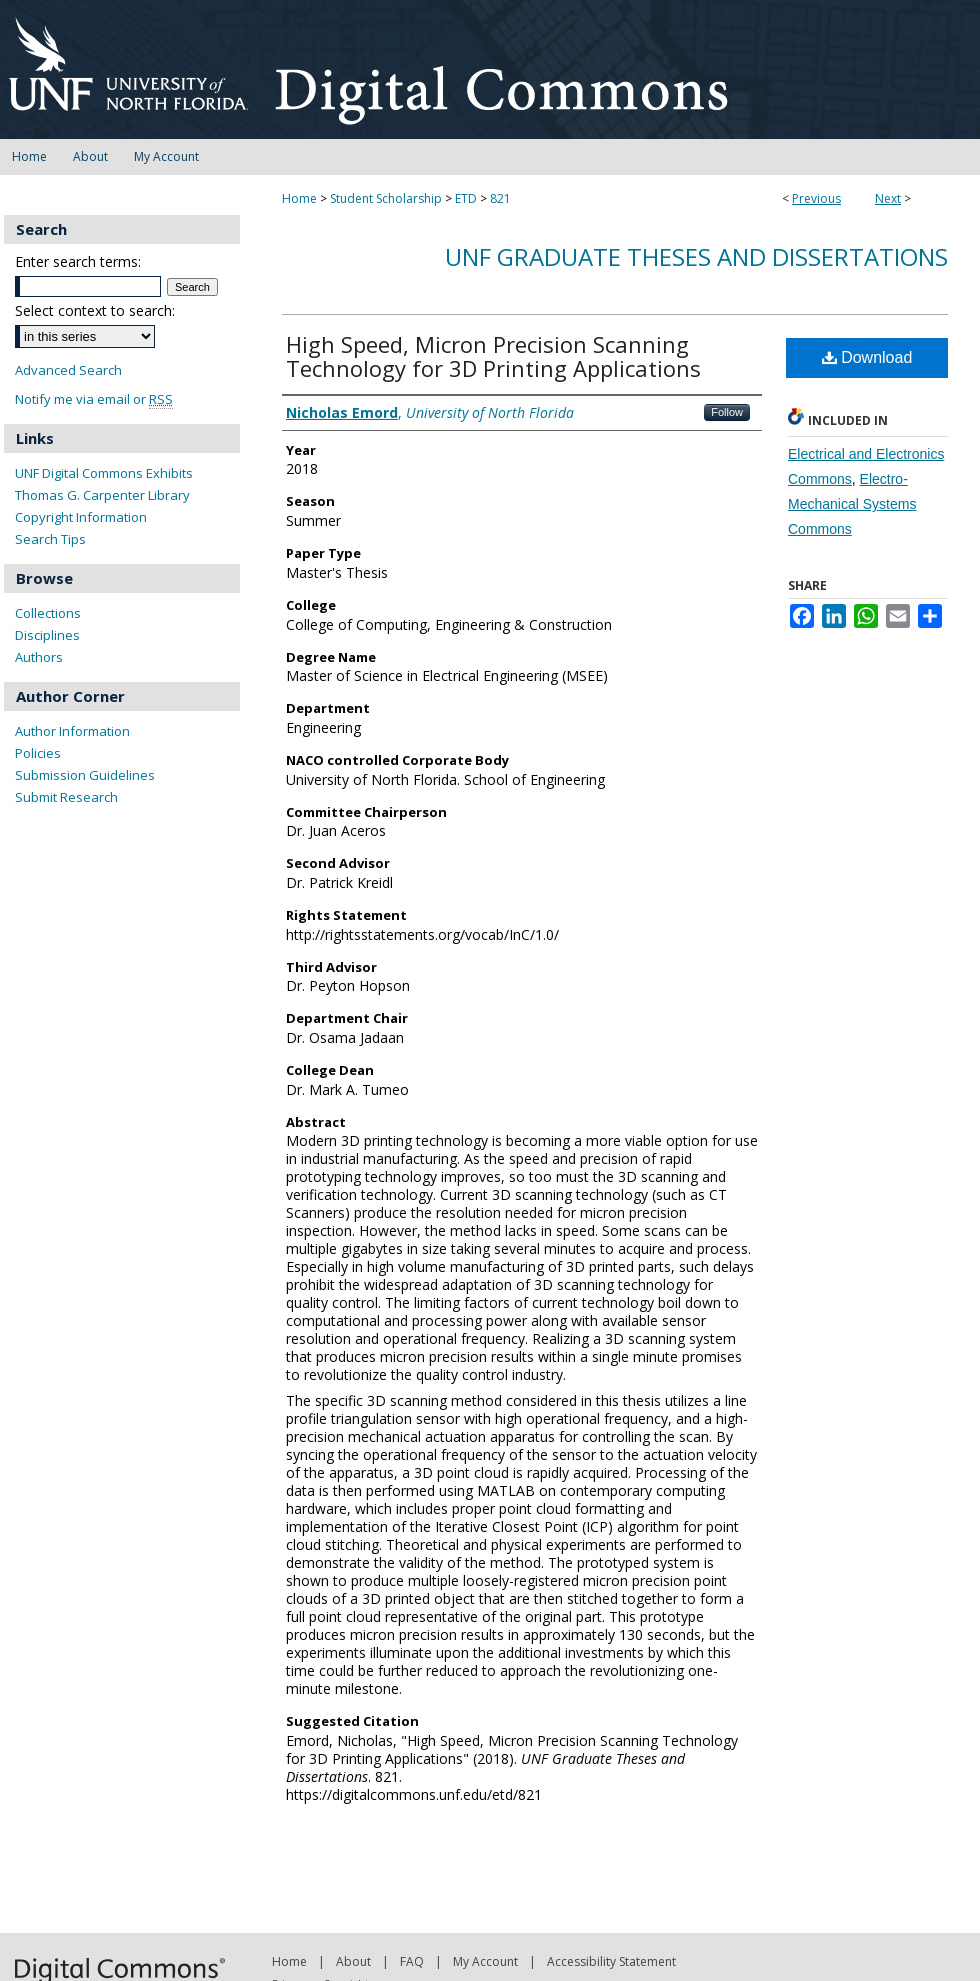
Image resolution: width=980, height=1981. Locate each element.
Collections (48, 613)
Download (867, 357)
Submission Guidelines (85, 775)
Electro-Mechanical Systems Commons (852, 504)
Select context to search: (95, 310)
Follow (727, 412)
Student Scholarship (386, 198)
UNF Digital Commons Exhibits (104, 473)
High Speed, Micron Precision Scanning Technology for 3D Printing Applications (493, 356)
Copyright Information (81, 517)
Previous (816, 198)
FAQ (412, 1961)
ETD (466, 198)
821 (500, 198)
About (353, 1961)
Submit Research (66, 797)
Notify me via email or (94, 399)
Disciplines (47, 635)
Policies (38, 753)
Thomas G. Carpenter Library (102, 495)
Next (888, 198)
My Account (485, 1961)
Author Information (72, 731)
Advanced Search (68, 370)
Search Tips (50, 539)
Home (299, 198)
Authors (39, 657)
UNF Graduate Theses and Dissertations (696, 256)
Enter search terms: (78, 261)
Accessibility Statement (611, 1961)
